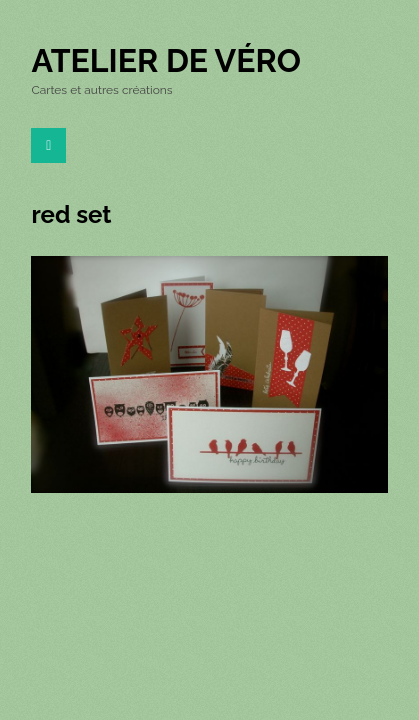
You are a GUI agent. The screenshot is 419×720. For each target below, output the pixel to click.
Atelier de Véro (165, 60)
